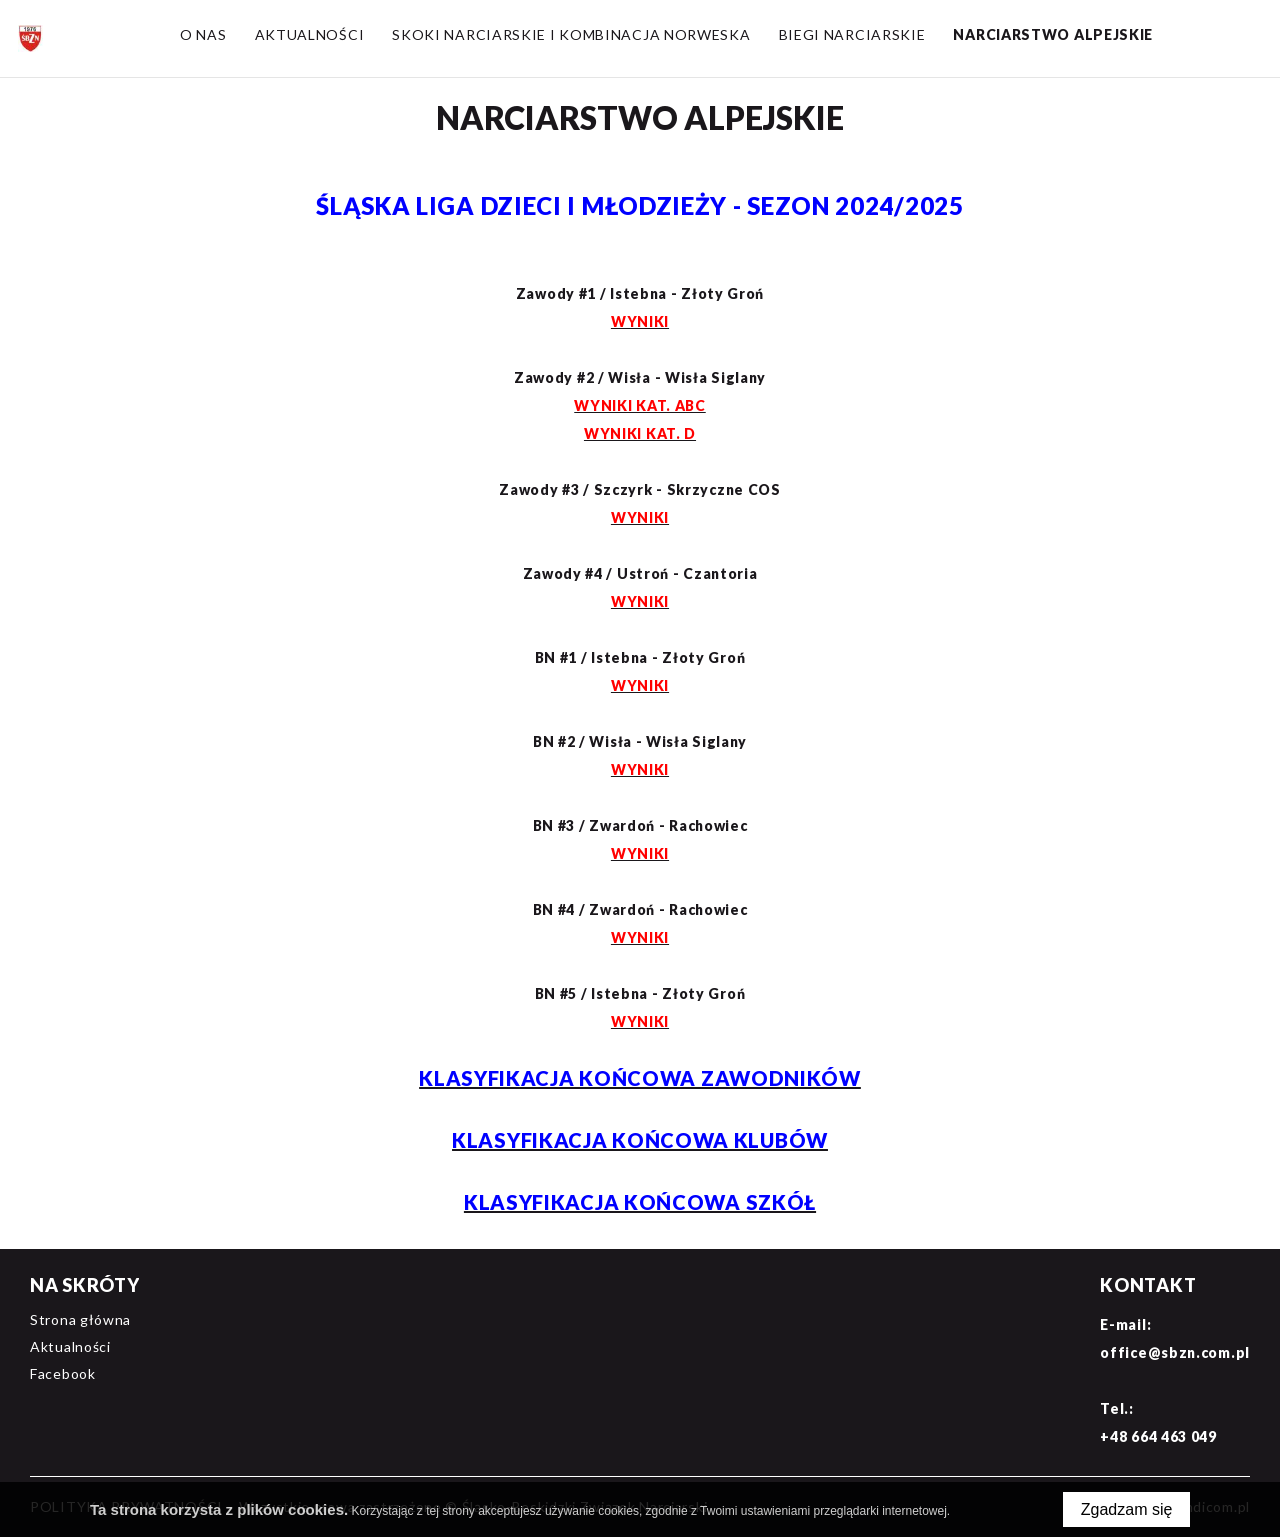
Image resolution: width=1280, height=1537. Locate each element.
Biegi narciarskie (851, 34)
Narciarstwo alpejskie (1053, 34)
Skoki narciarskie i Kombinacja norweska (571, 34)
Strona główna (80, 1319)
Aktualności (309, 34)
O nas (203, 34)
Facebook (63, 1373)
